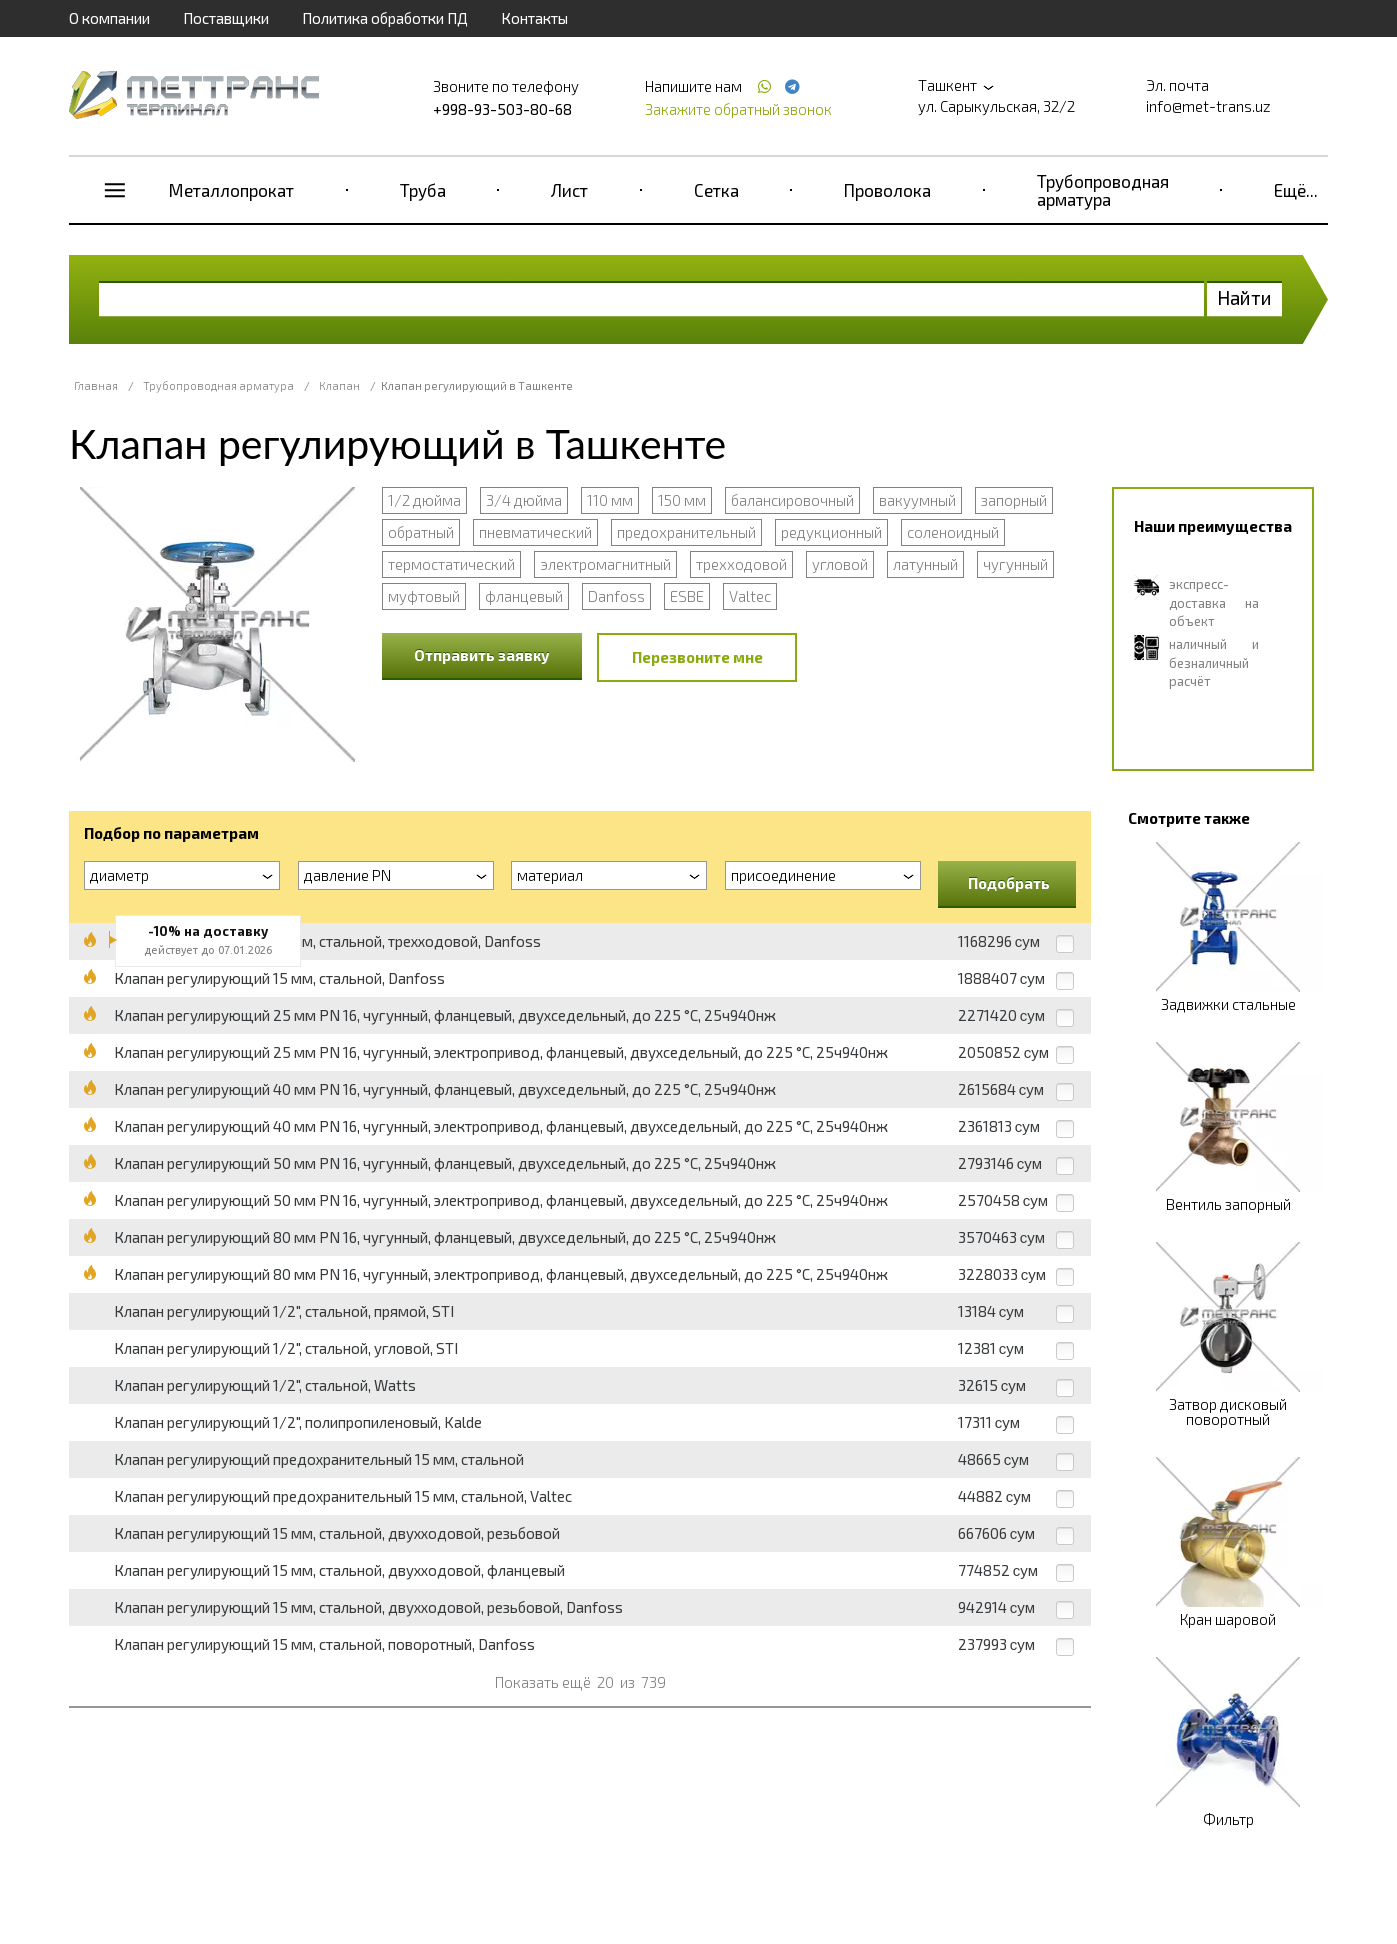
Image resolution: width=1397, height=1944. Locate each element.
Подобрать (1009, 883)
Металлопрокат (231, 190)
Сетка (716, 190)
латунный (925, 564)
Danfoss (616, 596)
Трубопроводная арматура (1103, 190)
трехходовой (741, 564)
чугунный (1015, 564)
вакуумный (917, 500)
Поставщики (226, 18)
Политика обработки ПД (385, 18)
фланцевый (524, 596)
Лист (569, 190)
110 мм (610, 500)
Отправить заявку (482, 655)
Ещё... (1296, 190)
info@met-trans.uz (1208, 106)
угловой (840, 564)
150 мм (682, 500)
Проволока (887, 190)
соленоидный (953, 532)
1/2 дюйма (424, 500)
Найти (1244, 297)
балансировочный (792, 500)
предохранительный (686, 532)
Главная (96, 385)
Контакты (534, 18)
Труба (423, 190)
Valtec (750, 596)
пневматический (535, 532)
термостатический (451, 564)
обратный (421, 532)
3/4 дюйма (524, 500)
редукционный (831, 532)
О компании (109, 18)
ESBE (687, 596)
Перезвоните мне (697, 657)
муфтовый (424, 596)
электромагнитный (605, 564)
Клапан (339, 385)
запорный (1014, 500)
